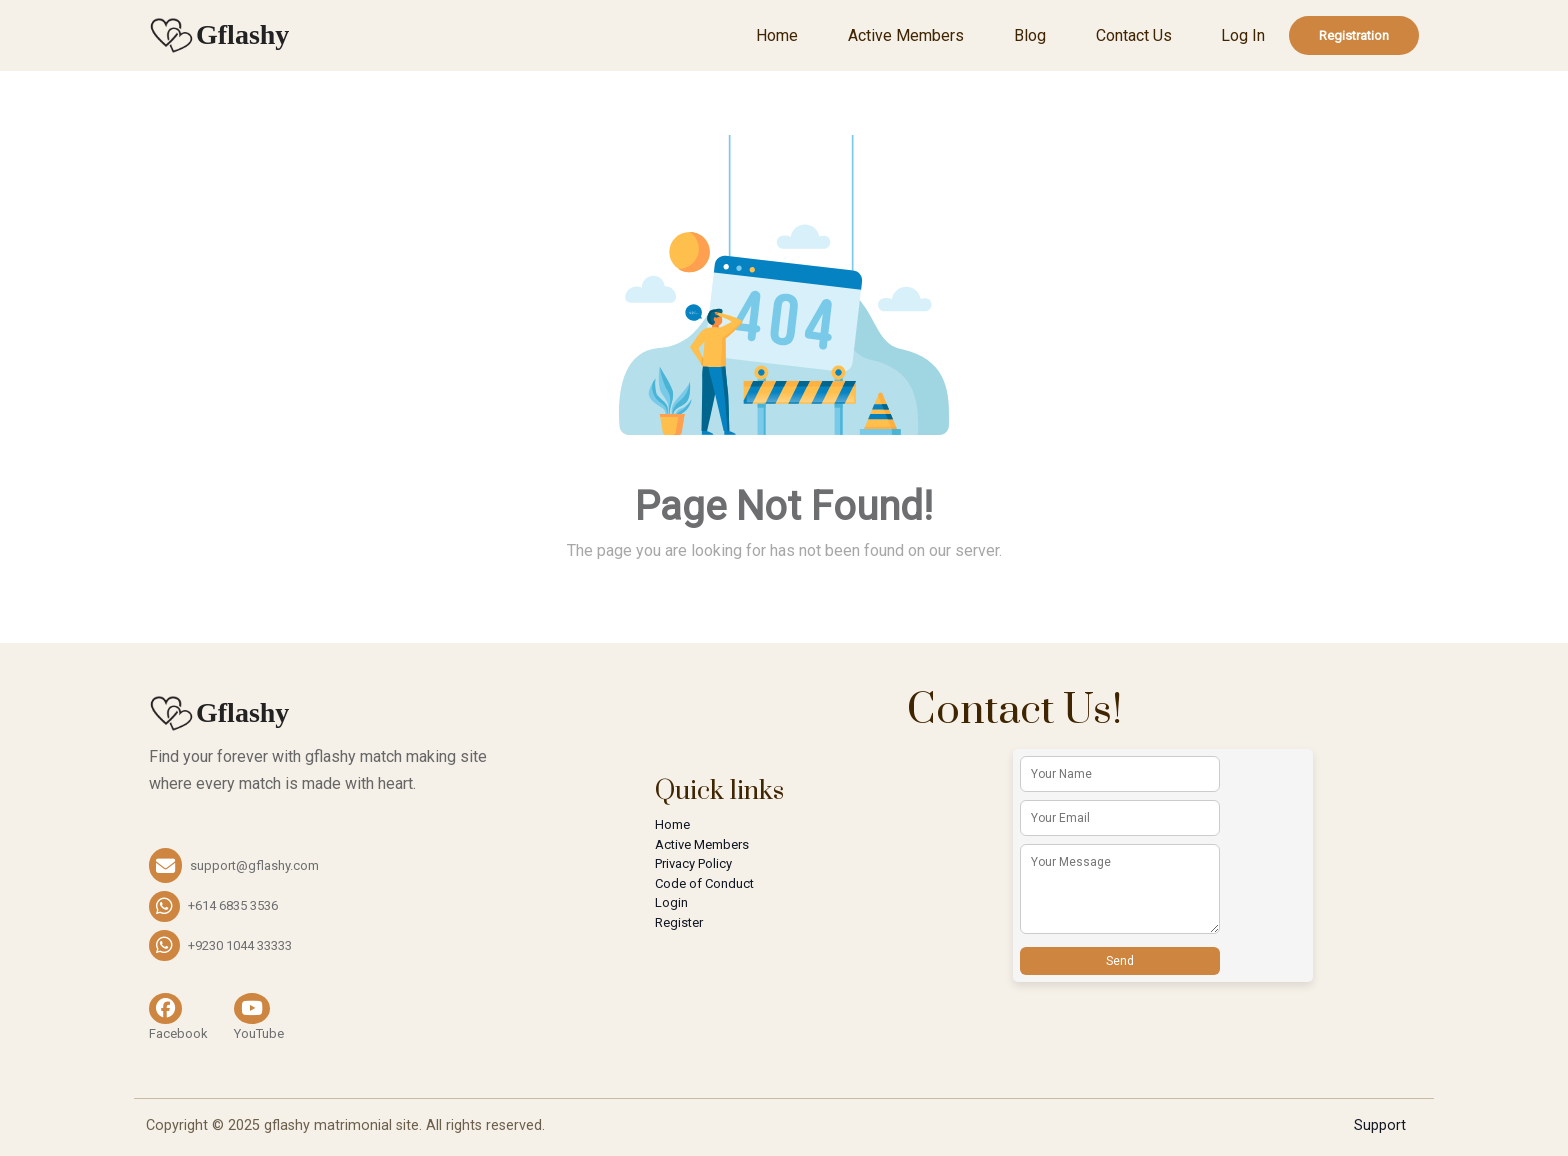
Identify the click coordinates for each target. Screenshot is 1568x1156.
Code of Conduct (704, 883)
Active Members (906, 35)
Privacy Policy (693, 863)
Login (671, 902)
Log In (1243, 35)
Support (1380, 1125)
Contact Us (1134, 35)
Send (1120, 961)
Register (679, 922)
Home (777, 35)
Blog (1030, 35)
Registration (1354, 35)
